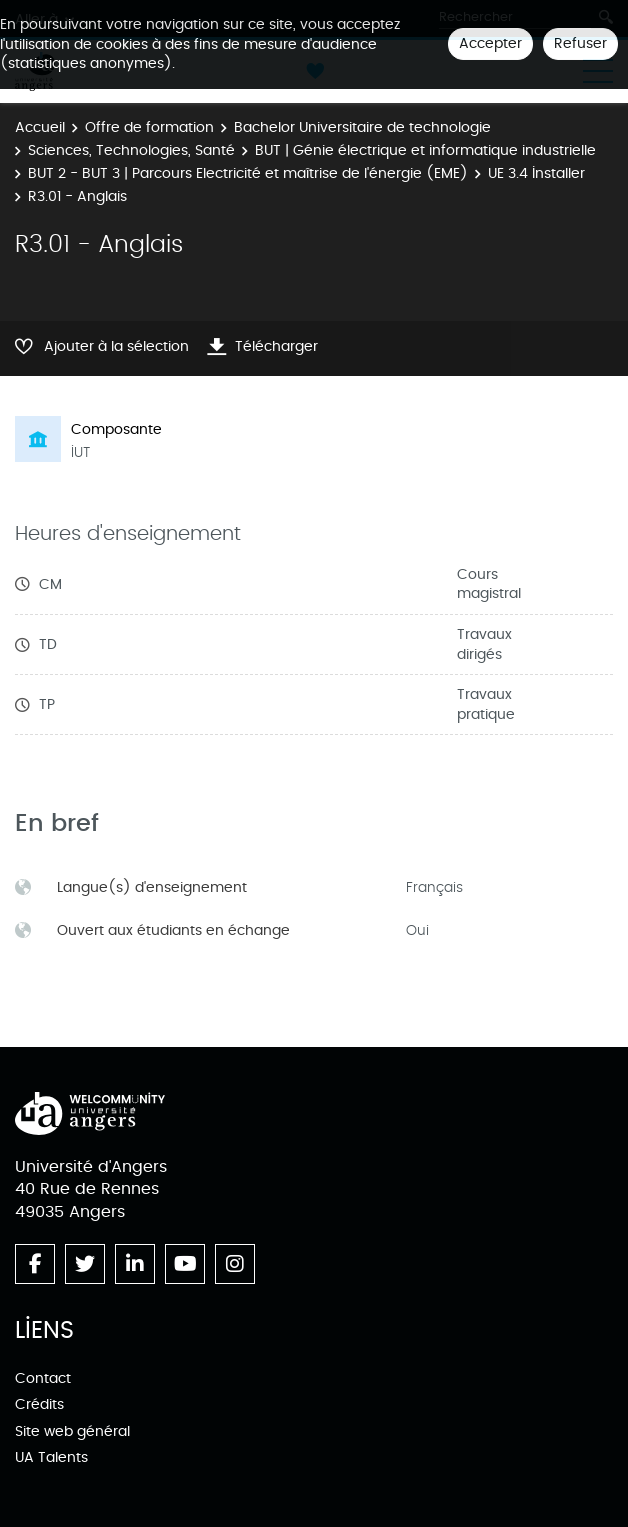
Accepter (490, 43)
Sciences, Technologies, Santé (131, 150)
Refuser (580, 43)
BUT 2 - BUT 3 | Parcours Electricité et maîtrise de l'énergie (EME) (248, 173)
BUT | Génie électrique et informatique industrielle (425, 150)
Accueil (40, 127)
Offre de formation (149, 127)
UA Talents (51, 1457)
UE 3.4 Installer (536, 173)
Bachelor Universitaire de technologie (362, 127)
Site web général (72, 1431)
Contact (43, 1378)
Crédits (39, 1404)
